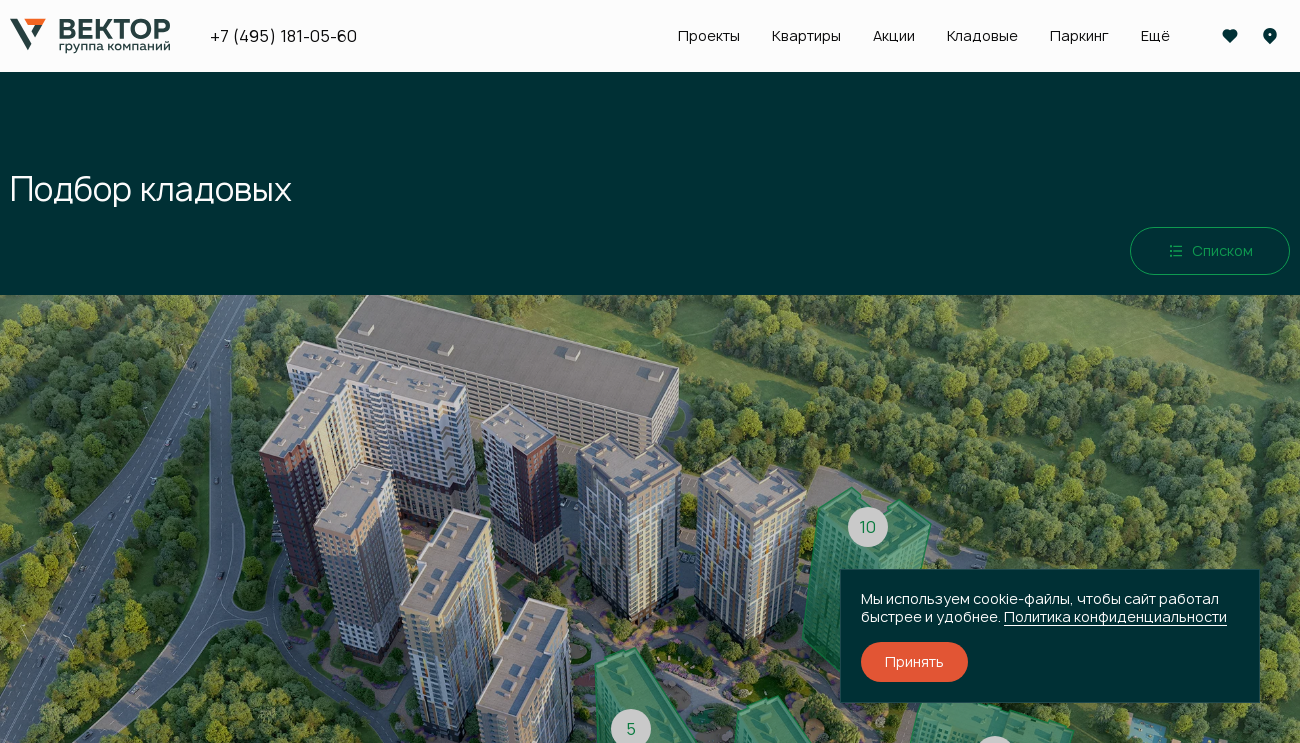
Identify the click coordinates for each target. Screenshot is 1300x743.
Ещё (1155, 36)
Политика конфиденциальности (1115, 616)
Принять (914, 661)
